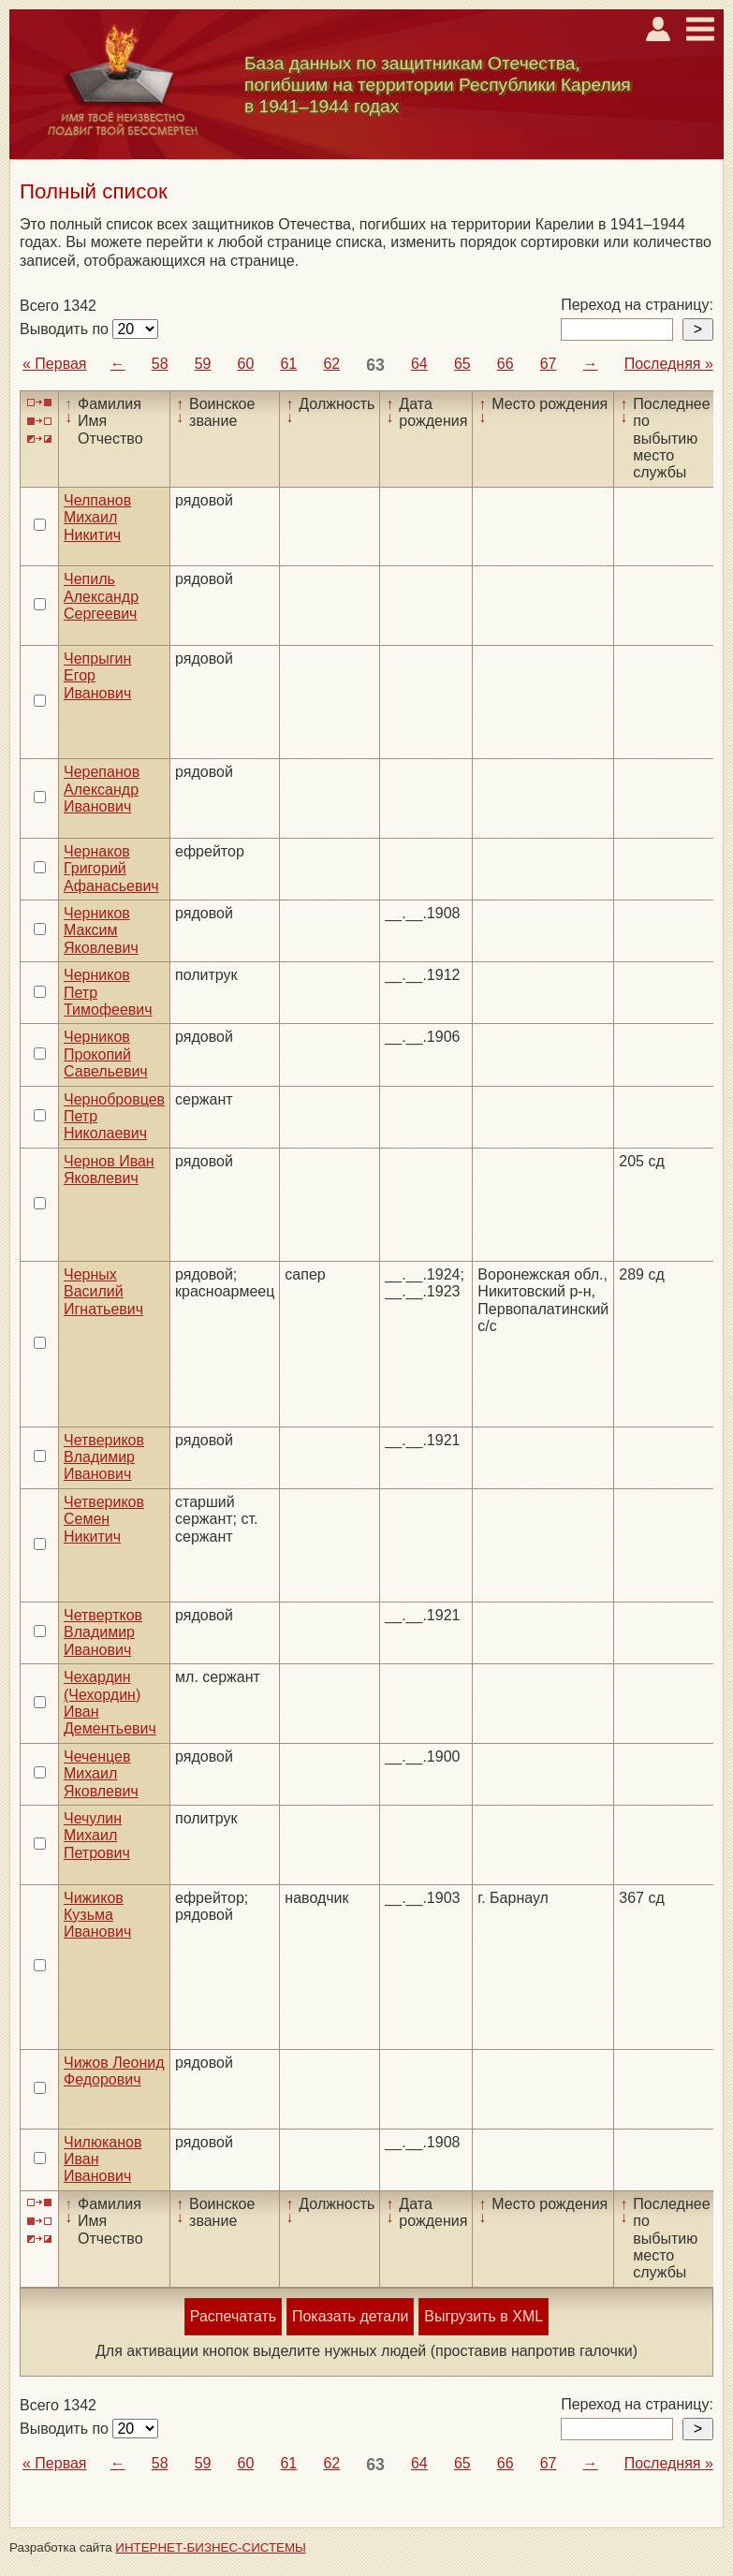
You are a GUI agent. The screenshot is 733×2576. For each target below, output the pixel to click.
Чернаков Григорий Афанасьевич (111, 868)
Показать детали (350, 2316)
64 (419, 364)
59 (203, 364)
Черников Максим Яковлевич (101, 930)
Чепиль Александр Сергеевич (101, 596)
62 (331, 364)
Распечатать (233, 2316)
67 (548, 364)
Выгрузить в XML (483, 2316)
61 (288, 364)
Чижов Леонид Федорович (114, 2071)
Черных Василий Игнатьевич (103, 1291)
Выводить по (66, 329)
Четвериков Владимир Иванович (104, 1457)
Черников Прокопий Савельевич (106, 1054)
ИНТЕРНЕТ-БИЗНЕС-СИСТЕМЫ (210, 2547)
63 (375, 365)
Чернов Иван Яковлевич (109, 1169)
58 (160, 364)
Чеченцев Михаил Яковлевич (101, 1774)
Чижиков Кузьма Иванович (97, 1915)
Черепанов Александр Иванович (101, 789)
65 (462, 364)
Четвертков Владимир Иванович (103, 1632)
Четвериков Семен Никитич (104, 1519)
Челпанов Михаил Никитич (97, 517)
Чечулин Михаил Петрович (97, 1835)
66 (505, 364)
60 (246, 364)
